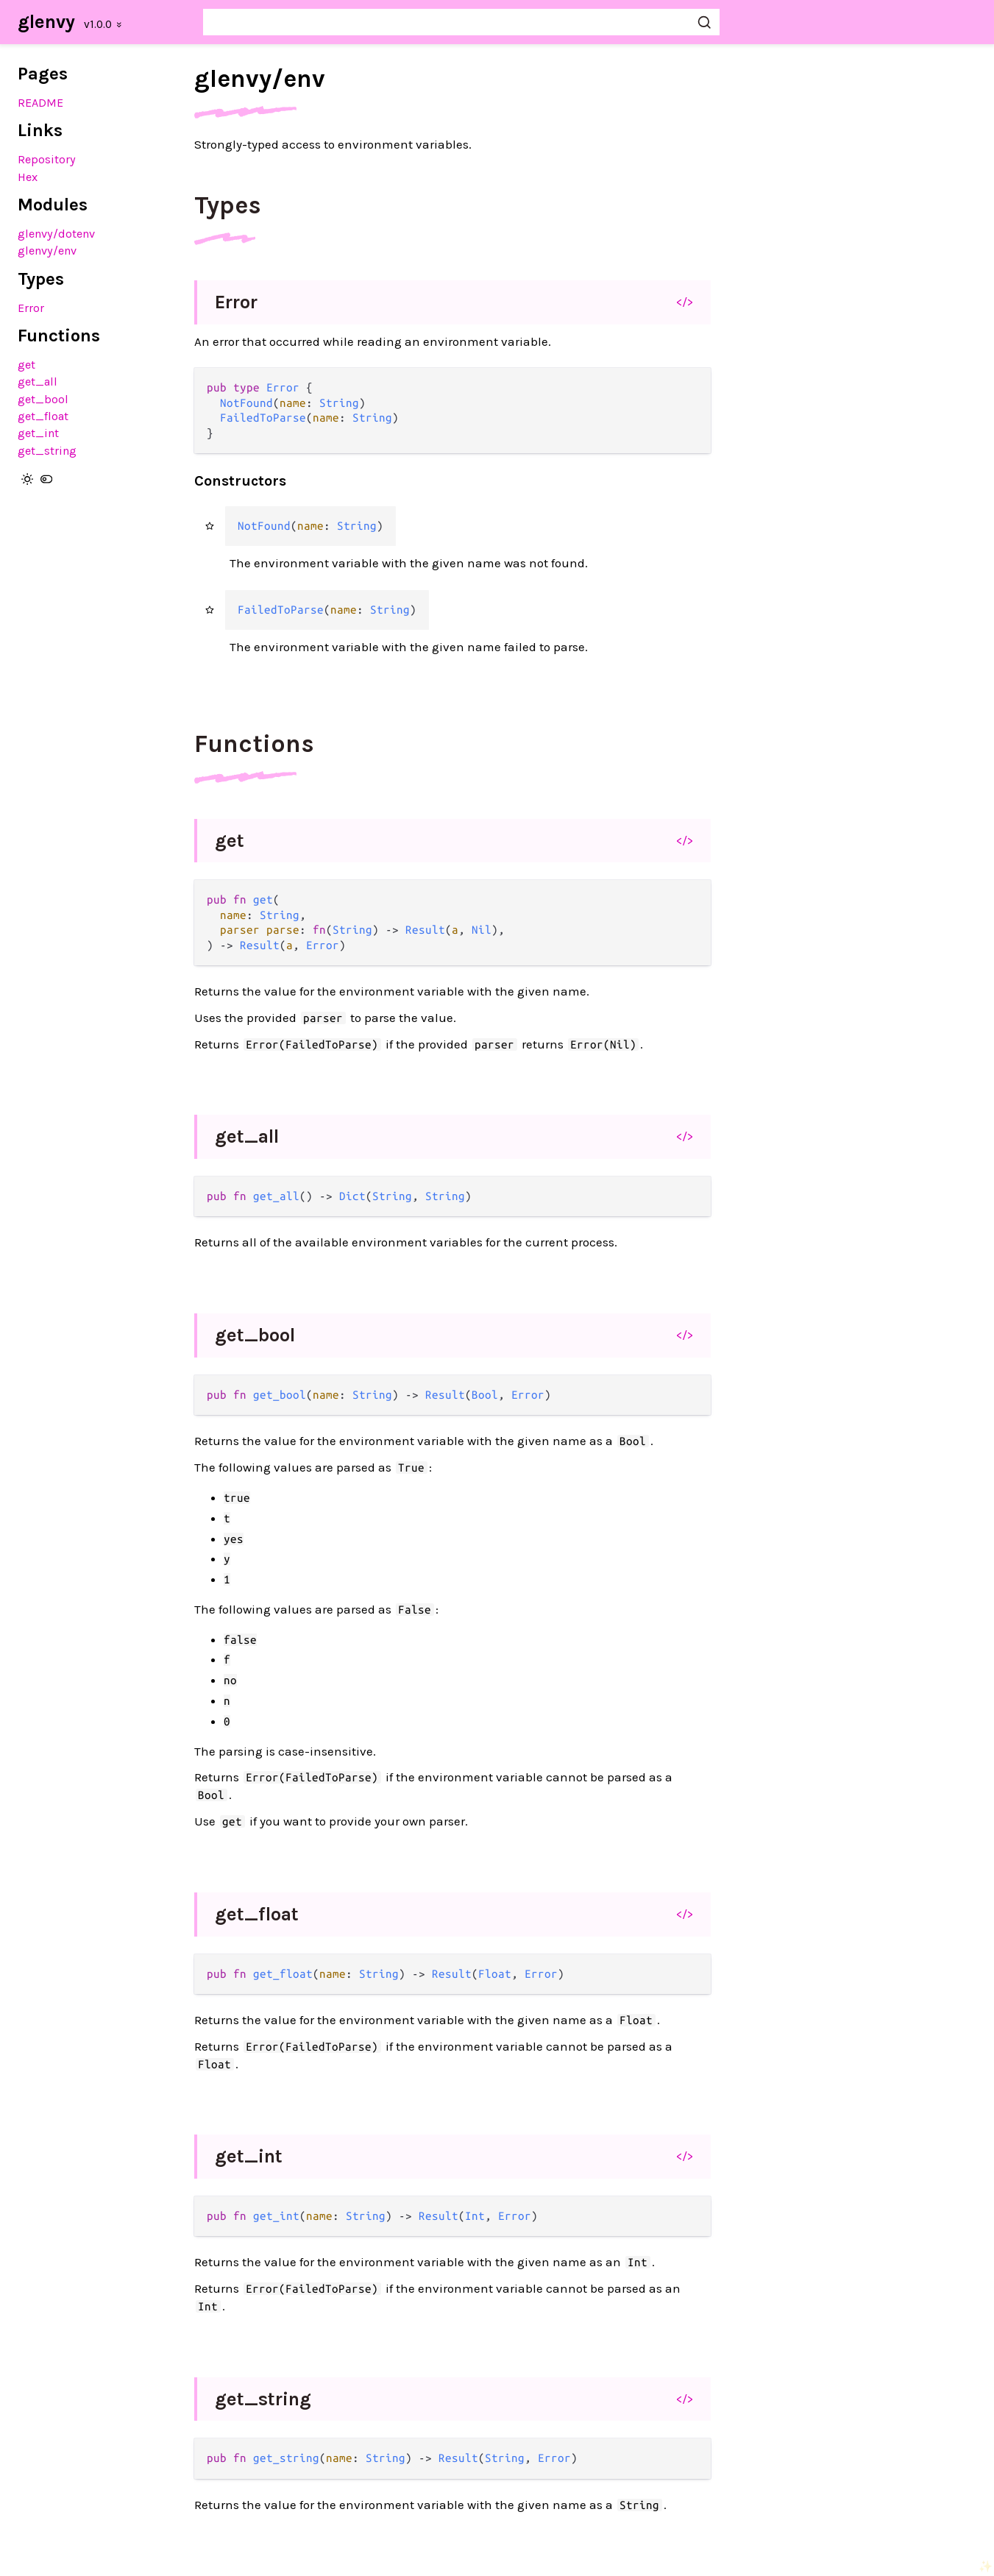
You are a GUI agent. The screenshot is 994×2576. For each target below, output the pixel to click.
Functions (254, 744)
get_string (47, 451)
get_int (38, 433)
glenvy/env (47, 251)
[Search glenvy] (461, 22)
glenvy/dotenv (56, 234)
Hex (28, 177)
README (40, 103)
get (26, 365)
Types (227, 205)
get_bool (43, 399)
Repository (47, 159)
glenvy (46, 21)
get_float (43, 416)
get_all (37, 381)
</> (684, 301)
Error (31, 308)
